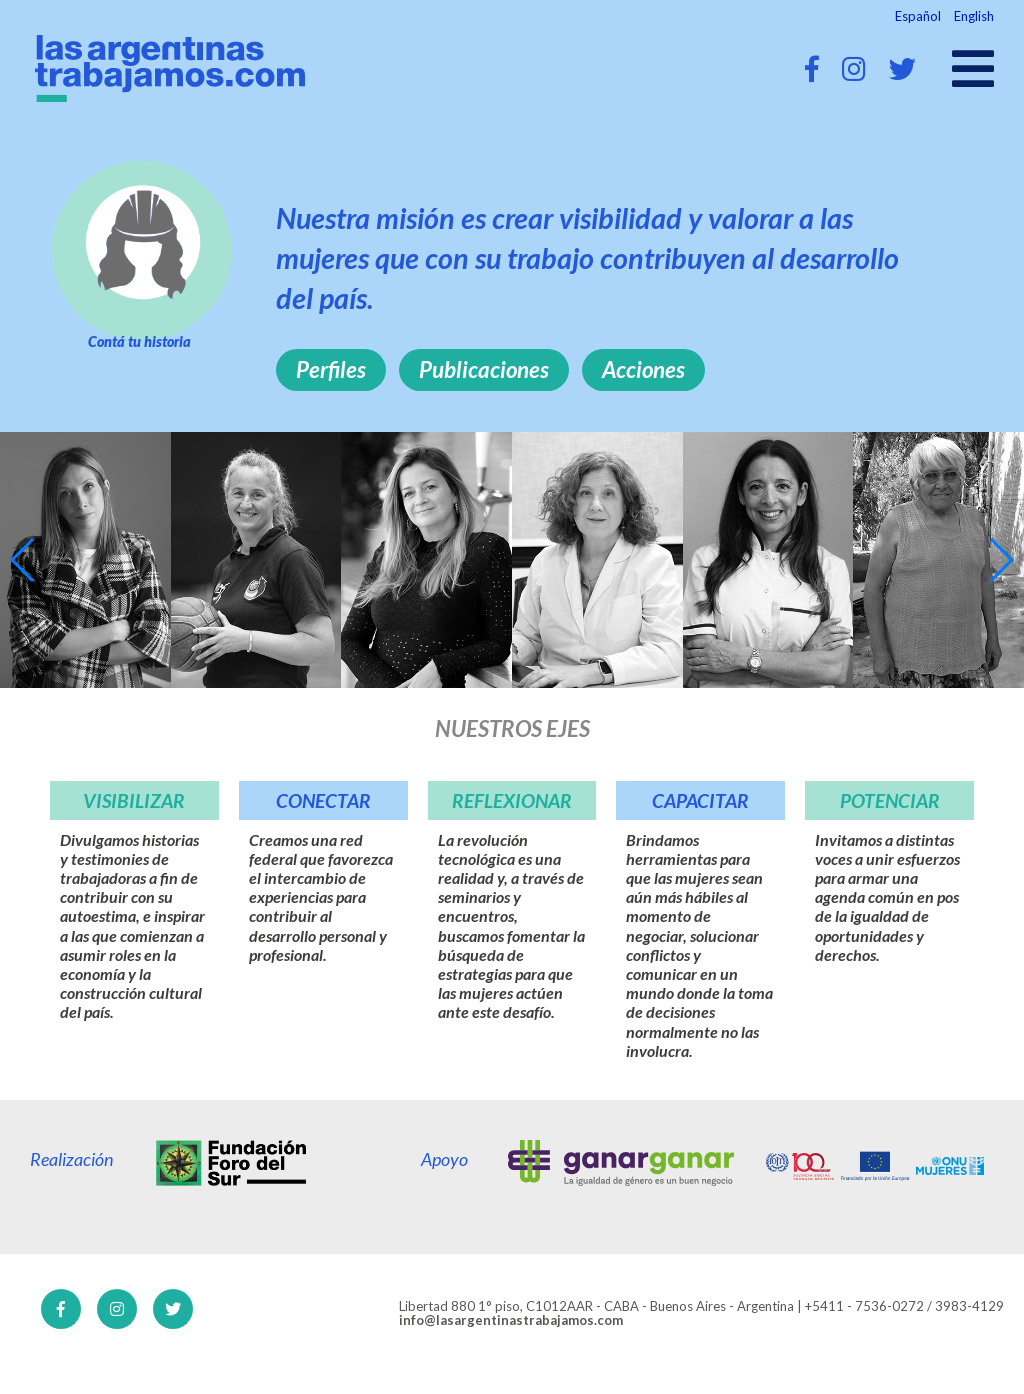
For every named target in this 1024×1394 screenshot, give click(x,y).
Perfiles (331, 369)
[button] (23, 560)
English (974, 16)
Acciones (643, 369)
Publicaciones (484, 369)
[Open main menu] (973, 69)
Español (918, 16)
